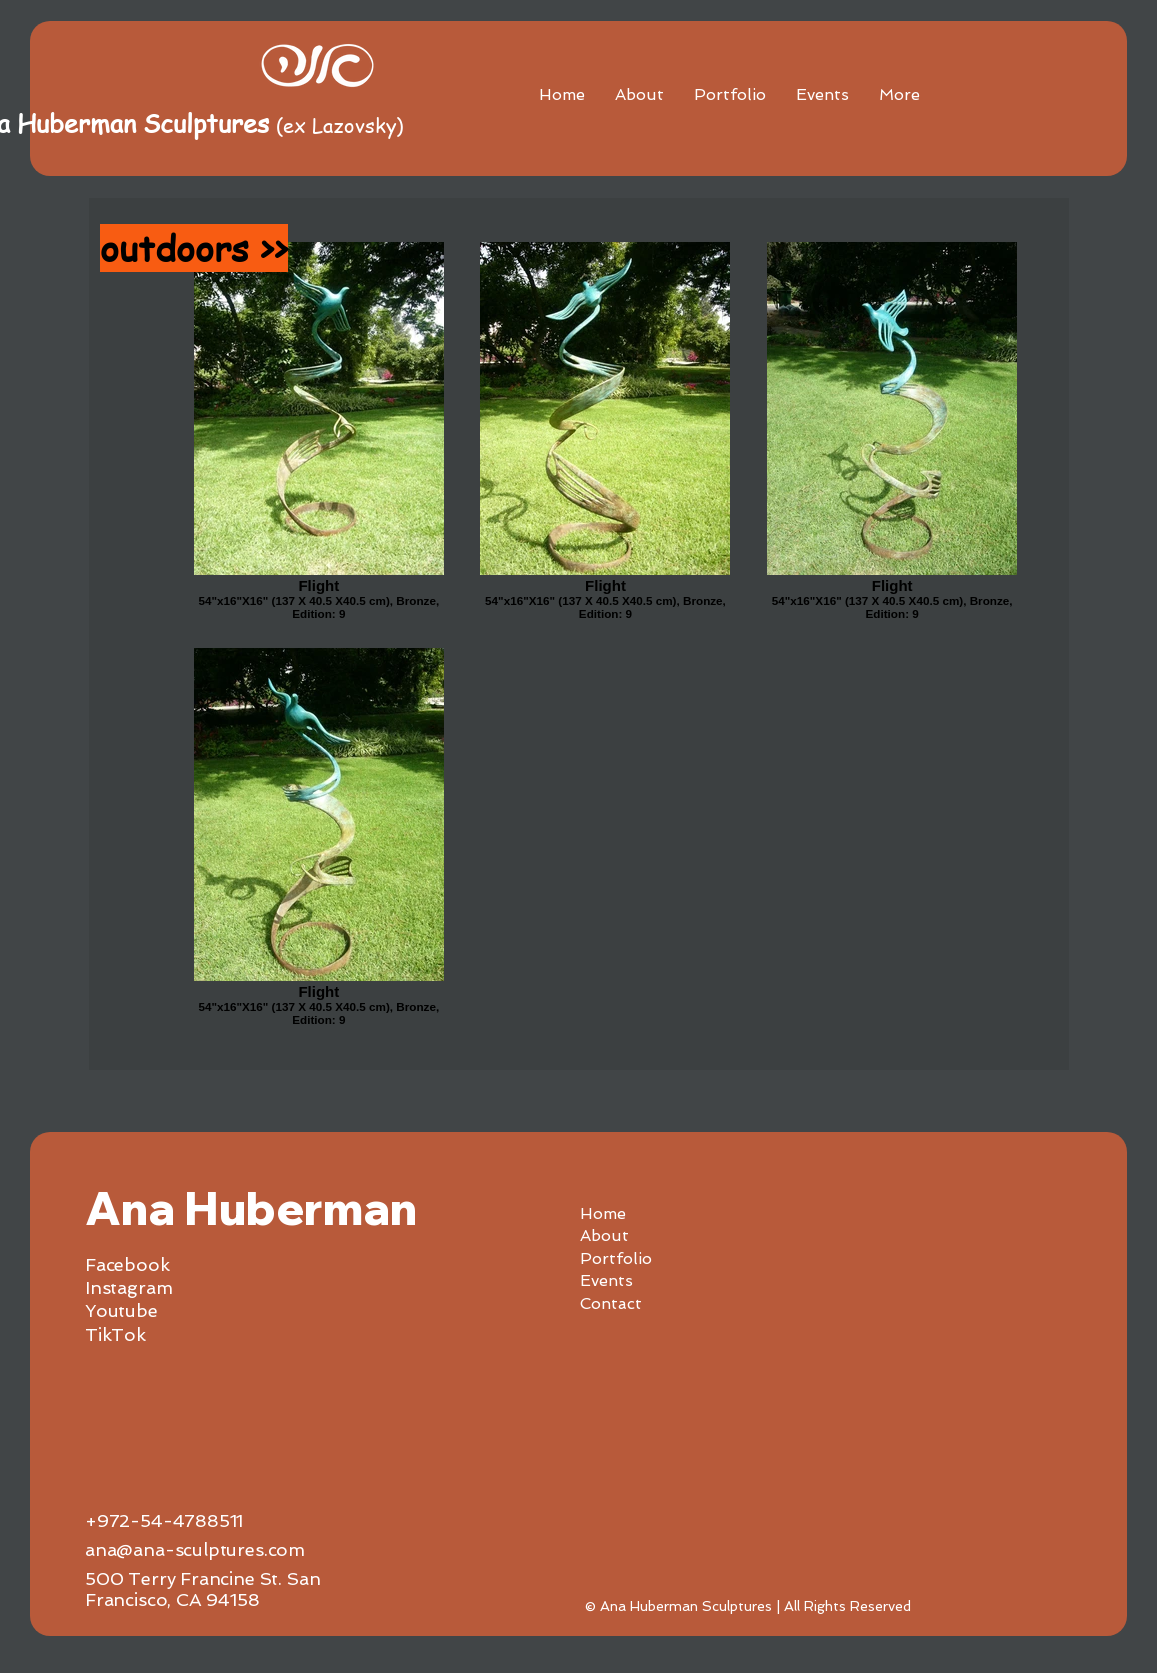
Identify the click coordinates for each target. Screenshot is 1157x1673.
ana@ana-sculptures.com (195, 1549)
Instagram (128, 1287)
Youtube (121, 1310)
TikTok (115, 1334)
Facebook (127, 1264)
